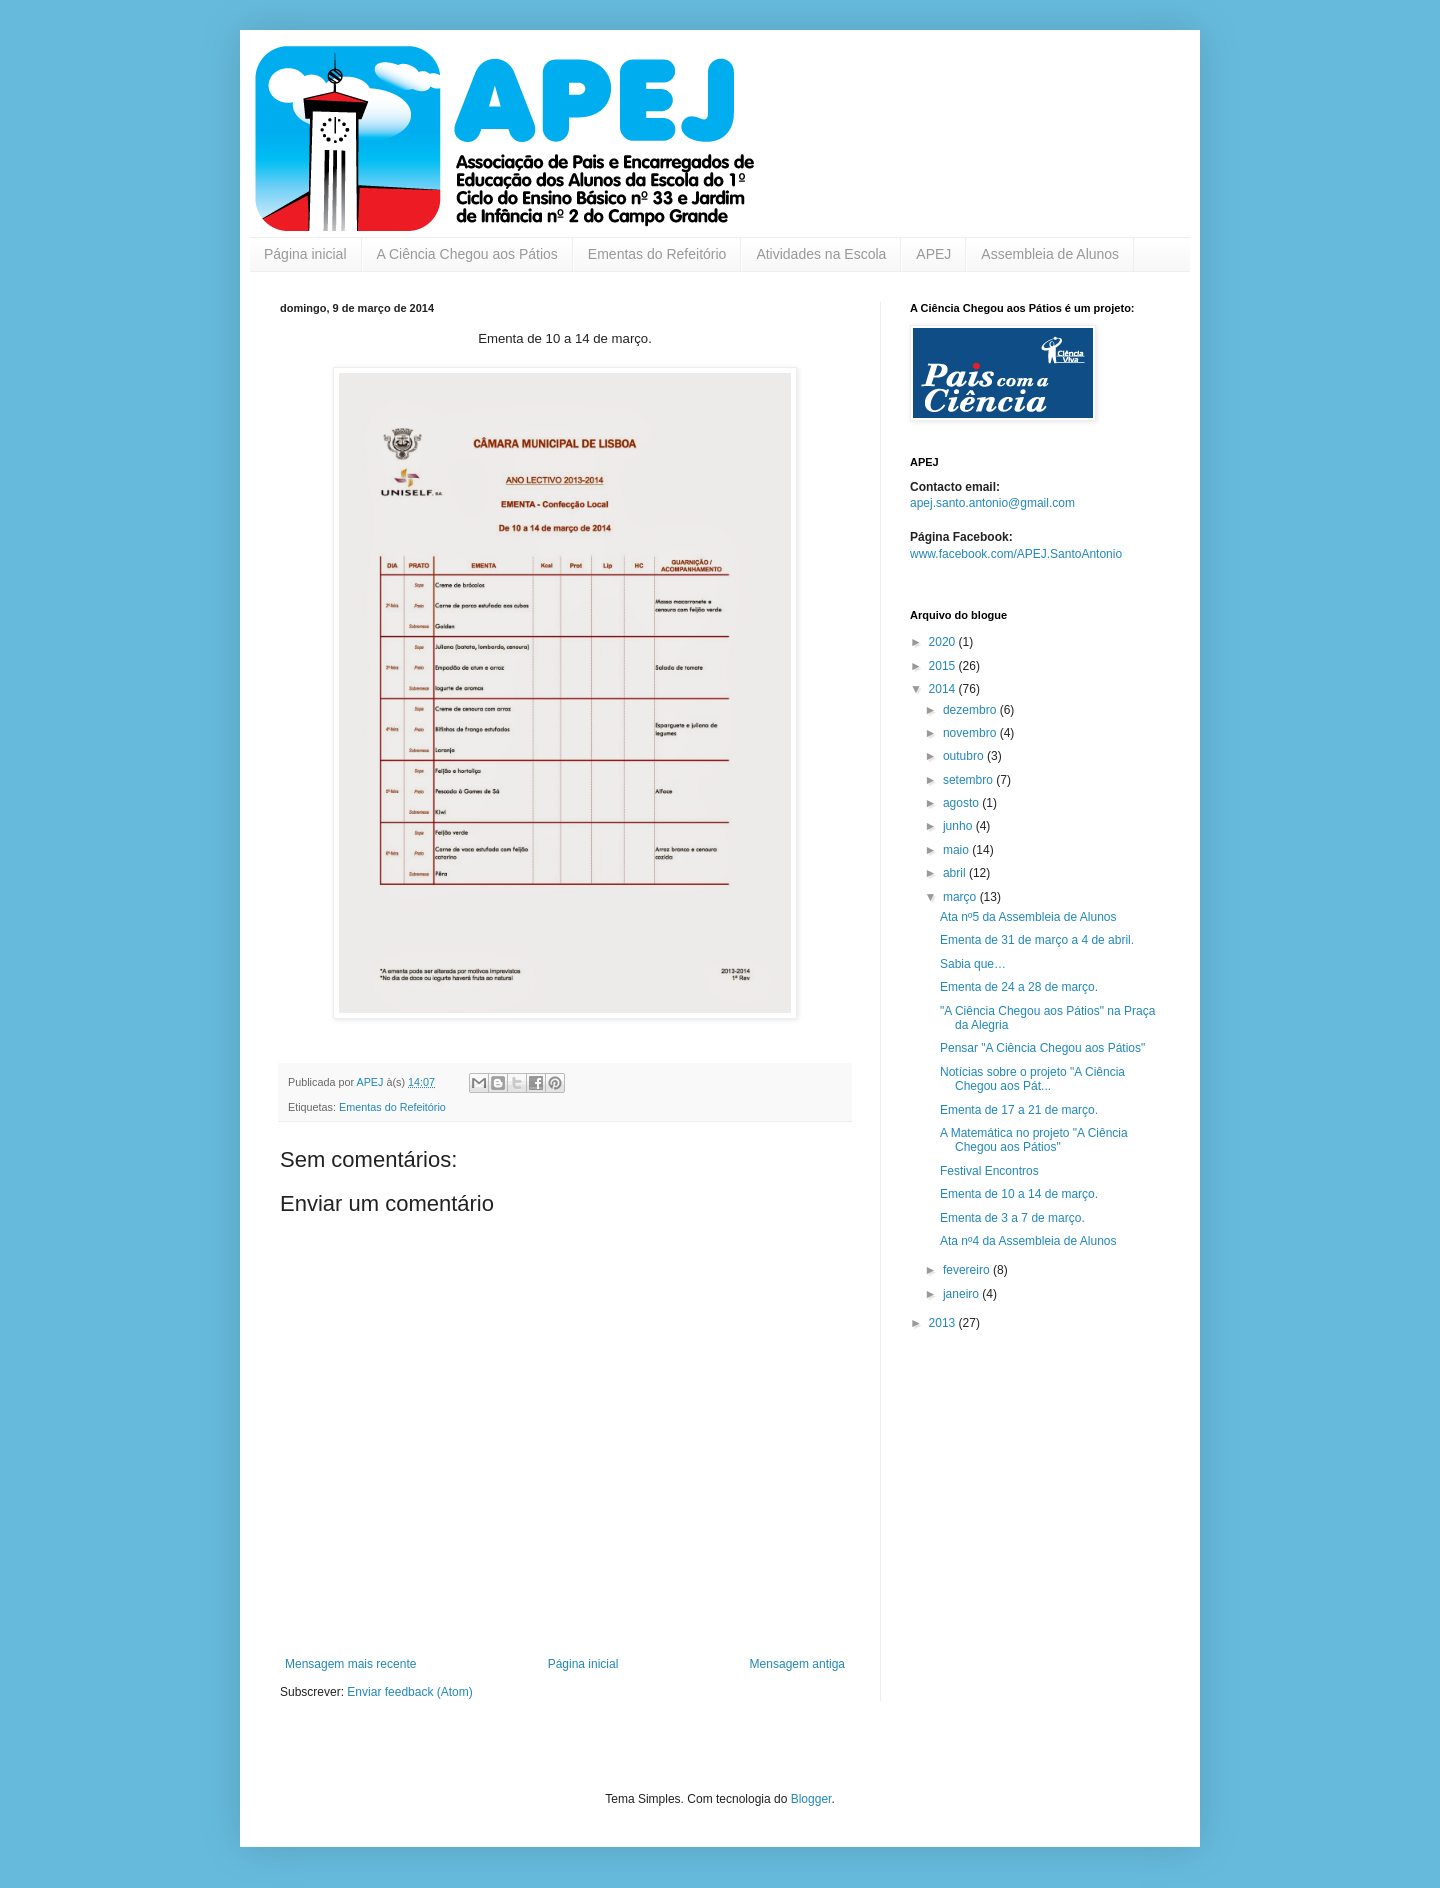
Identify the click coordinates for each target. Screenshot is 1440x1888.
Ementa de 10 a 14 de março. (1019, 1194)
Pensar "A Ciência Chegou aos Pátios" (1042, 1048)
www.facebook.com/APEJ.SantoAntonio (1016, 554)
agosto (962, 803)
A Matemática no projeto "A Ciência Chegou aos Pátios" (1034, 1140)
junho (959, 826)
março (961, 897)
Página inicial (305, 254)
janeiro (962, 1294)
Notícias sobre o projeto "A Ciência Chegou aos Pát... (1032, 1079)
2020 (944, 642)
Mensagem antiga (797, 1664)
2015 (944, 666)
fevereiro (968, 1270)
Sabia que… (973, 964)
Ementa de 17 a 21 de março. (1019, 1110)
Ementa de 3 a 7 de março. (1012, 1218)
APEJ (933, 254)
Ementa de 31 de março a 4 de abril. (1037, 940)
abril (956, 873)
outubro (965, 756)
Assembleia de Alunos (1050, 254)
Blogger (811, 1799)
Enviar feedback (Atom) (409, 1692)
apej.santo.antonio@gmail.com (992, 503)
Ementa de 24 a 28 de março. (1019, 987)
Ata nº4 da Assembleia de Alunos (1028, 1241)
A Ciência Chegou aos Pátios (467, 254)
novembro (971, 733)
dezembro (971, 710)
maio (957, 850)
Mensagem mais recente (350, 1664)
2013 (944, 1323)
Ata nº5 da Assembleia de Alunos (1028, 917)
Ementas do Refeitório (657, 254)
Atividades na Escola (821, 254)
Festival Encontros (989, 1171)
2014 (944, 689)
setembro (969, 780)
